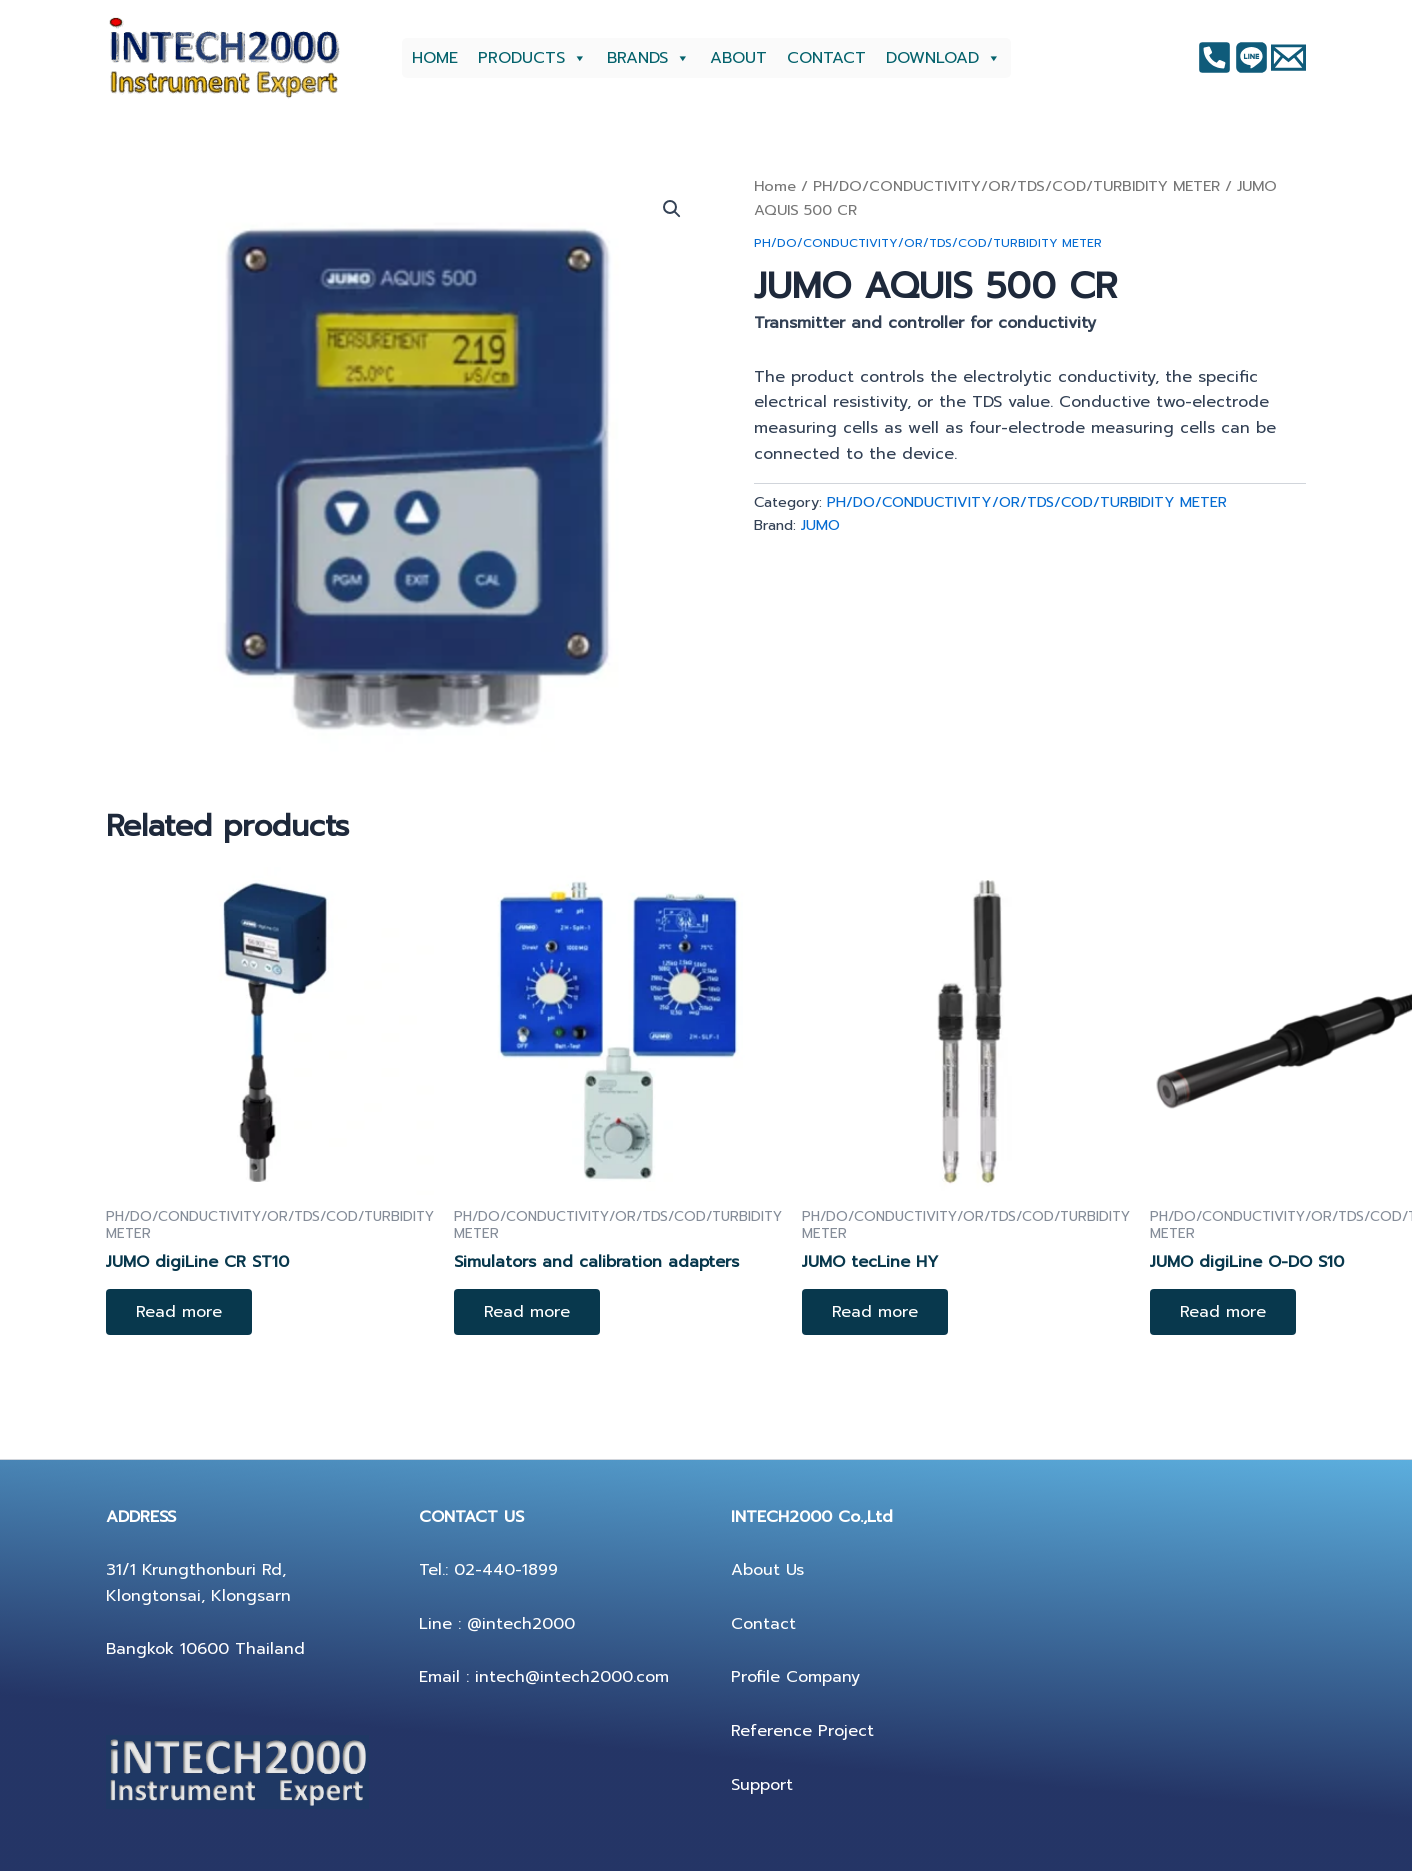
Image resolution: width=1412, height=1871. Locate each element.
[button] (672, 209)
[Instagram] (1251, 57)
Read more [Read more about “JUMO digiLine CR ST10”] (179, 1312)
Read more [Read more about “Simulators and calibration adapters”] (527, 1312)
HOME (435, 58)
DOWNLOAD (943, 58)
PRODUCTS (532, 58)
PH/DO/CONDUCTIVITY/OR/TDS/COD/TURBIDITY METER (1016, 186)
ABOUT (738, 58)
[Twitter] (1288, 57)
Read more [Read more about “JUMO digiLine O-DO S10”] (1223, 1312)
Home (775, 186)
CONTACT (826, 58)
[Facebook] (1214, 57)
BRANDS (648, 58)
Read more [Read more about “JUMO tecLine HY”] (875, 1312)
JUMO (820, 525)
